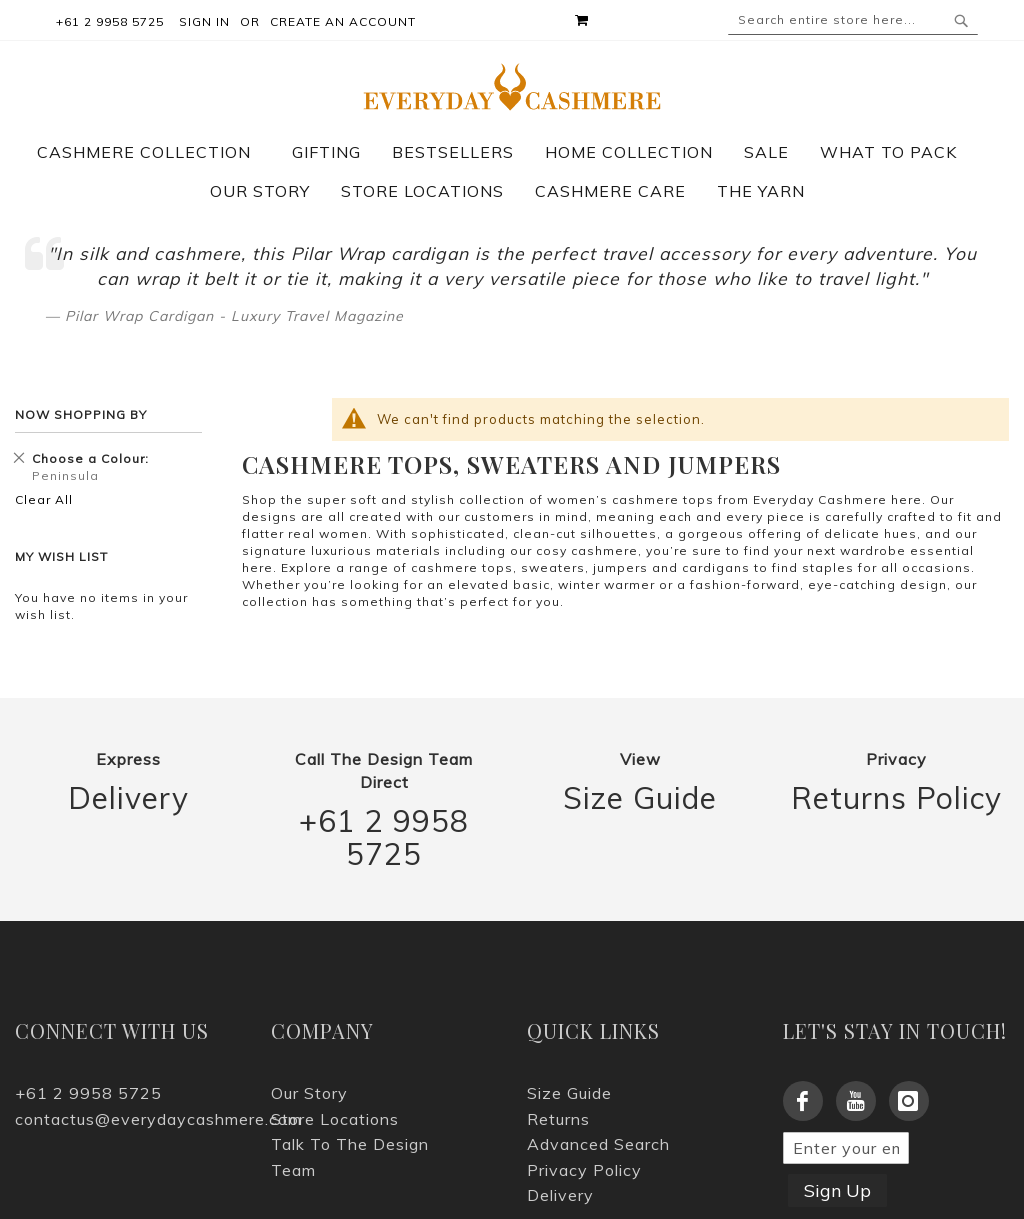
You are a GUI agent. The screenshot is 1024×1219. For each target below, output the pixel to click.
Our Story (309, 1093)
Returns (558, 1119)
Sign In (204, 21)
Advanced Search (598, 1144)
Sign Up (837, 1190)
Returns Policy (896, 798)
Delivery (128, 798)
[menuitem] (154, 152)
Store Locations (335, 1119)
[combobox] (853, 20)
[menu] (512, 172)
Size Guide (640, 798)
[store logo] (512, 87)
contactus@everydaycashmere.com (128, 1119)
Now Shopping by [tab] (81, 414)
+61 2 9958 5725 (384, 838)
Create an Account (343, 21)
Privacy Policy (584, 1170)
